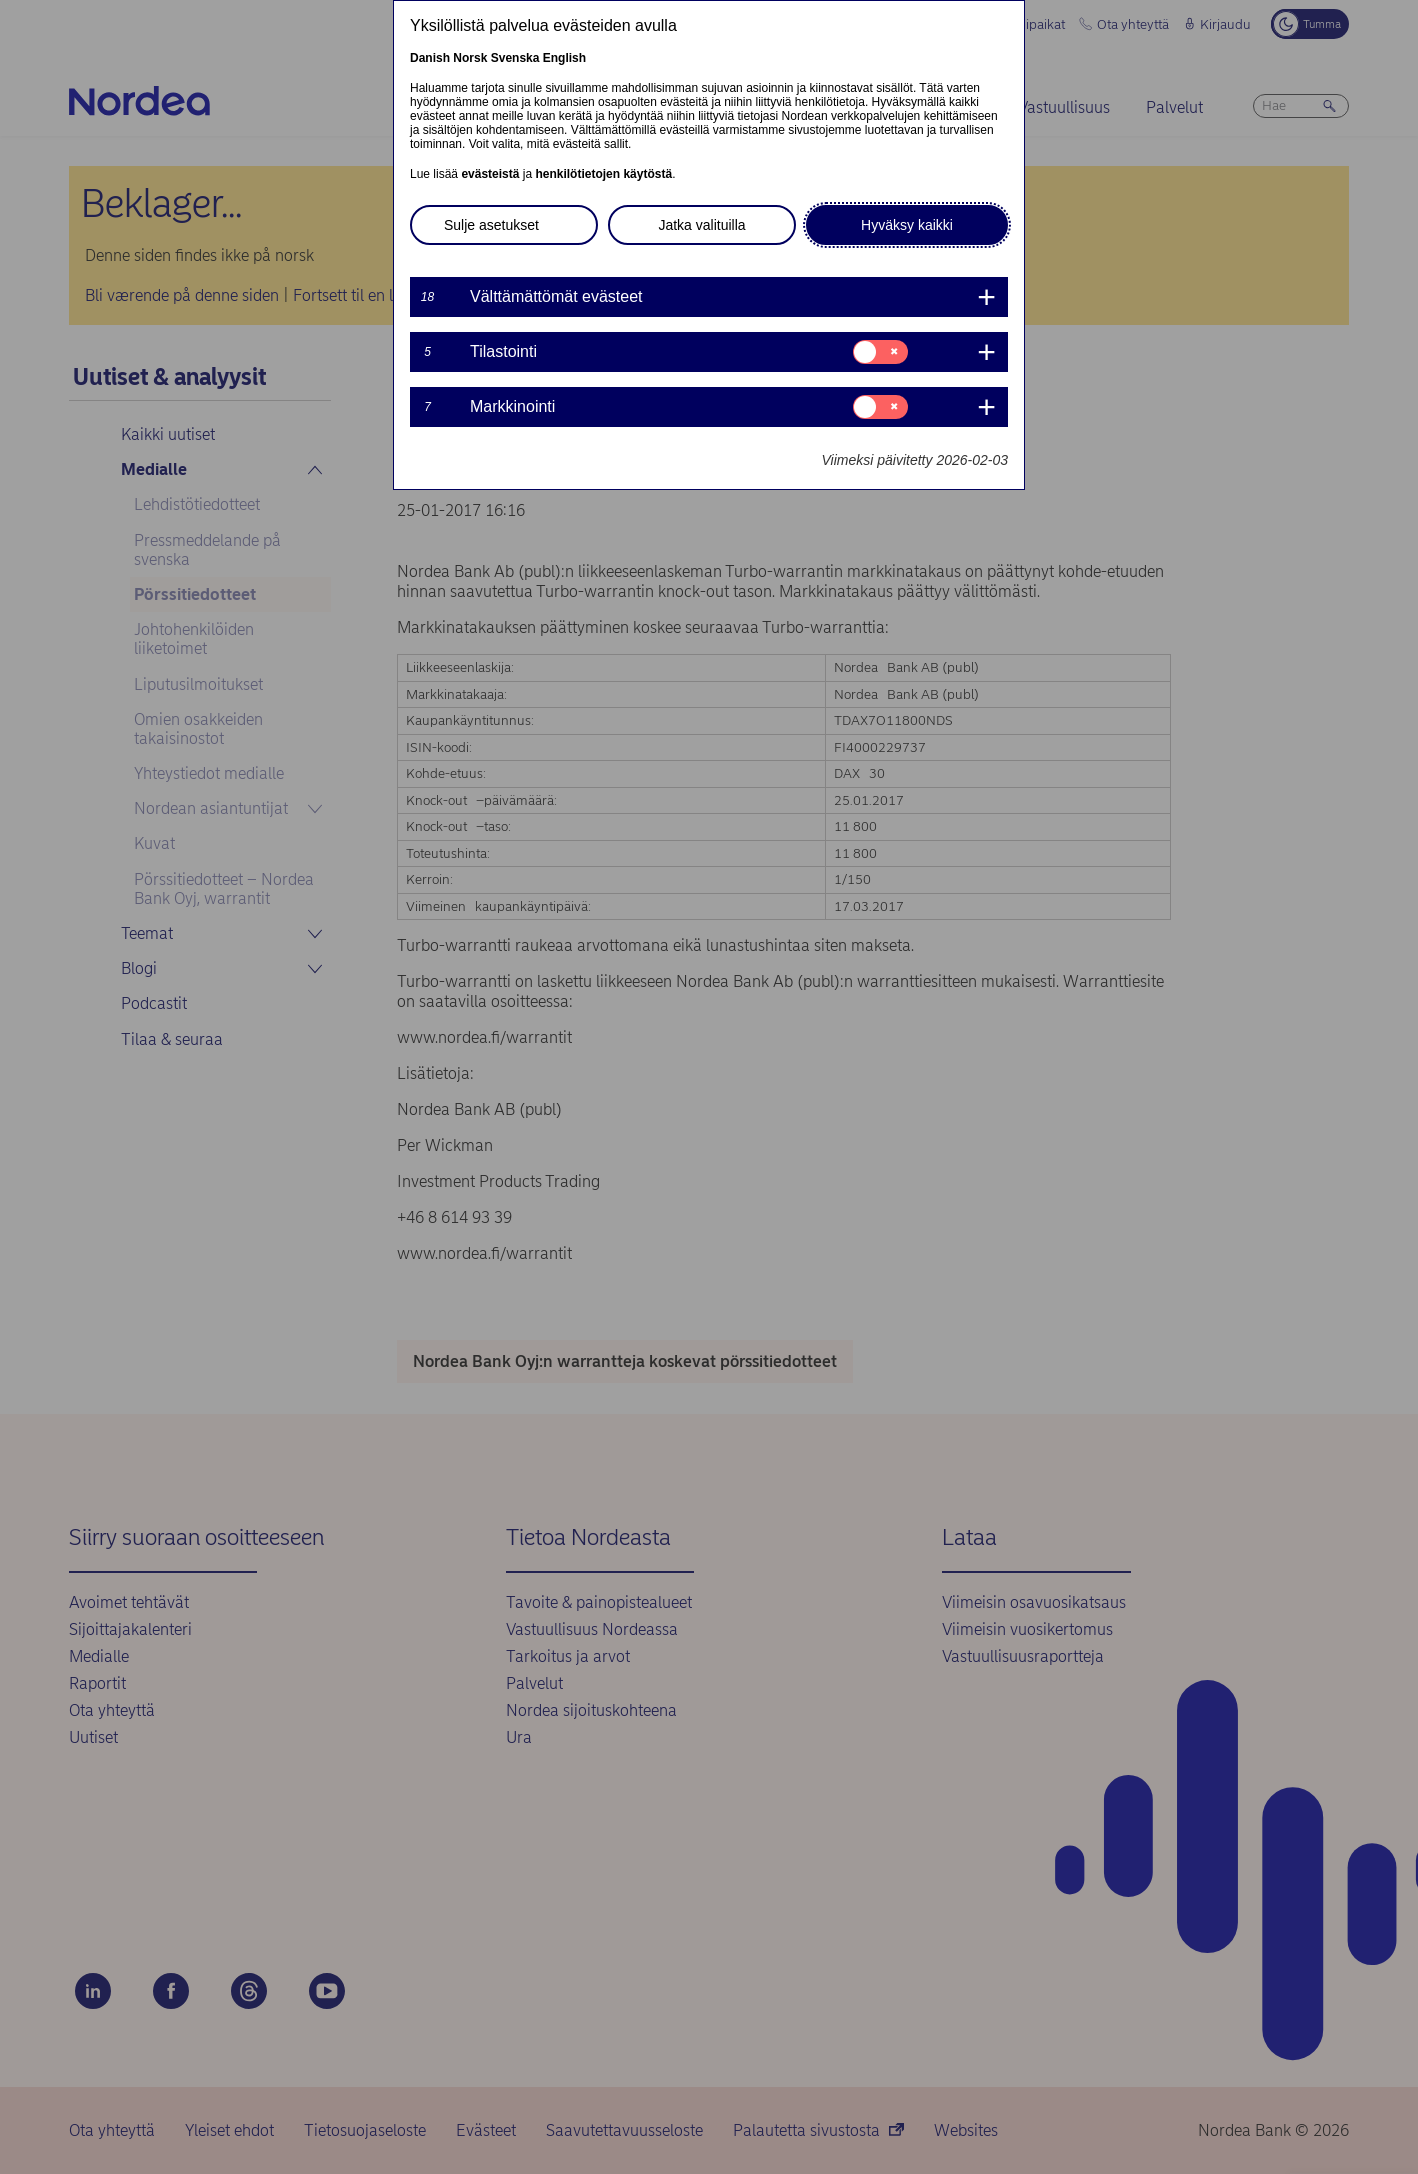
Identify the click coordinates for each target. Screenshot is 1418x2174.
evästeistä (490, 174)
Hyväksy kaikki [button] (907, 225)
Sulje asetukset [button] (491, 225)
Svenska (515, 58)
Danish (430, 58)
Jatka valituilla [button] (701, 225)
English (564, 58)
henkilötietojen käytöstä (603, 174)
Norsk (470, 58)
